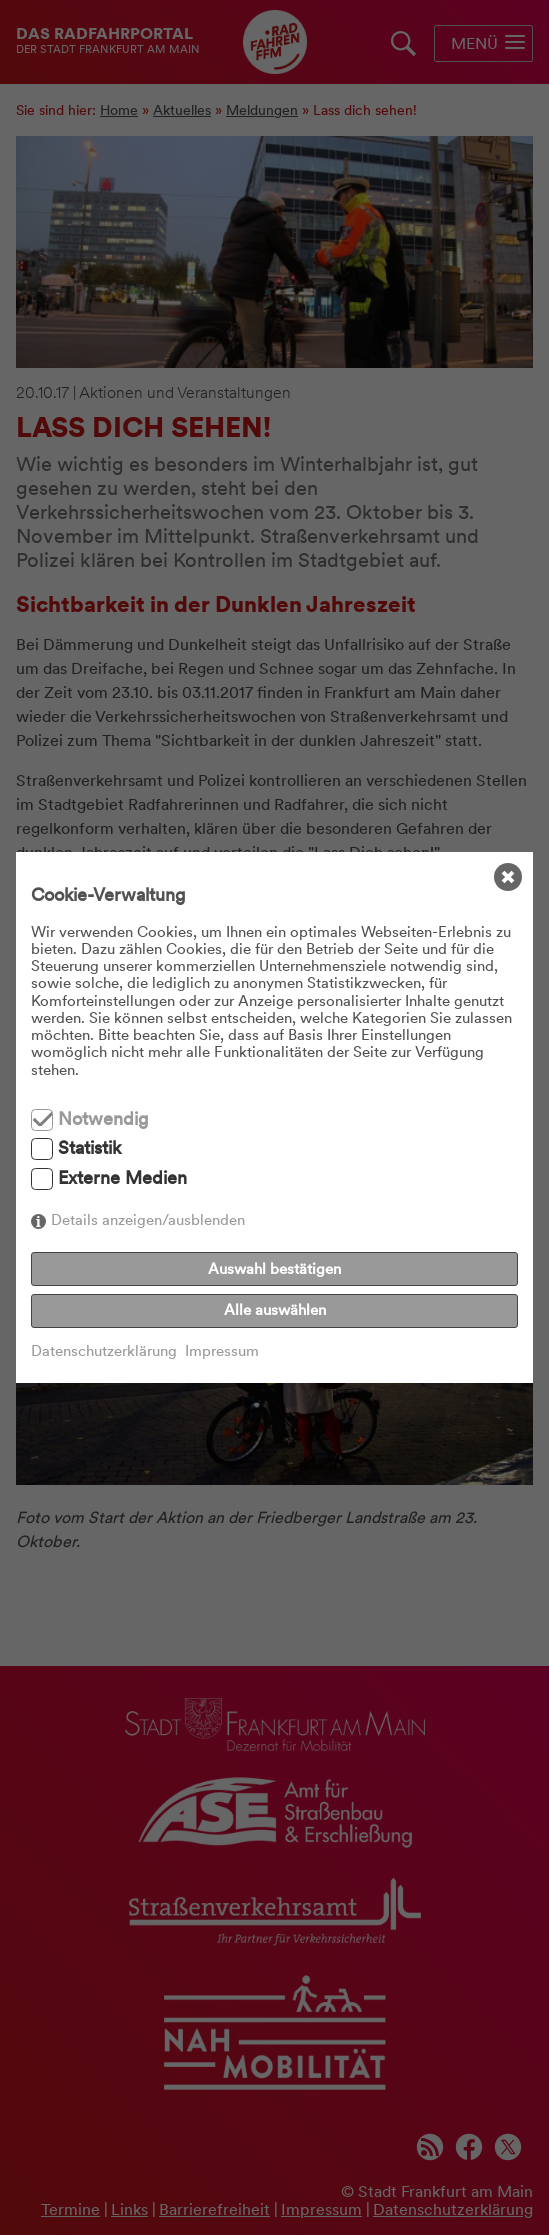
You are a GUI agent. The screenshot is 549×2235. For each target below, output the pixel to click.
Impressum (222, 1351)
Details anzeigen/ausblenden (148, 1220)
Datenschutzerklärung (104, 1351)
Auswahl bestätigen (274, 1269)
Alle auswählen (275, 1310)
